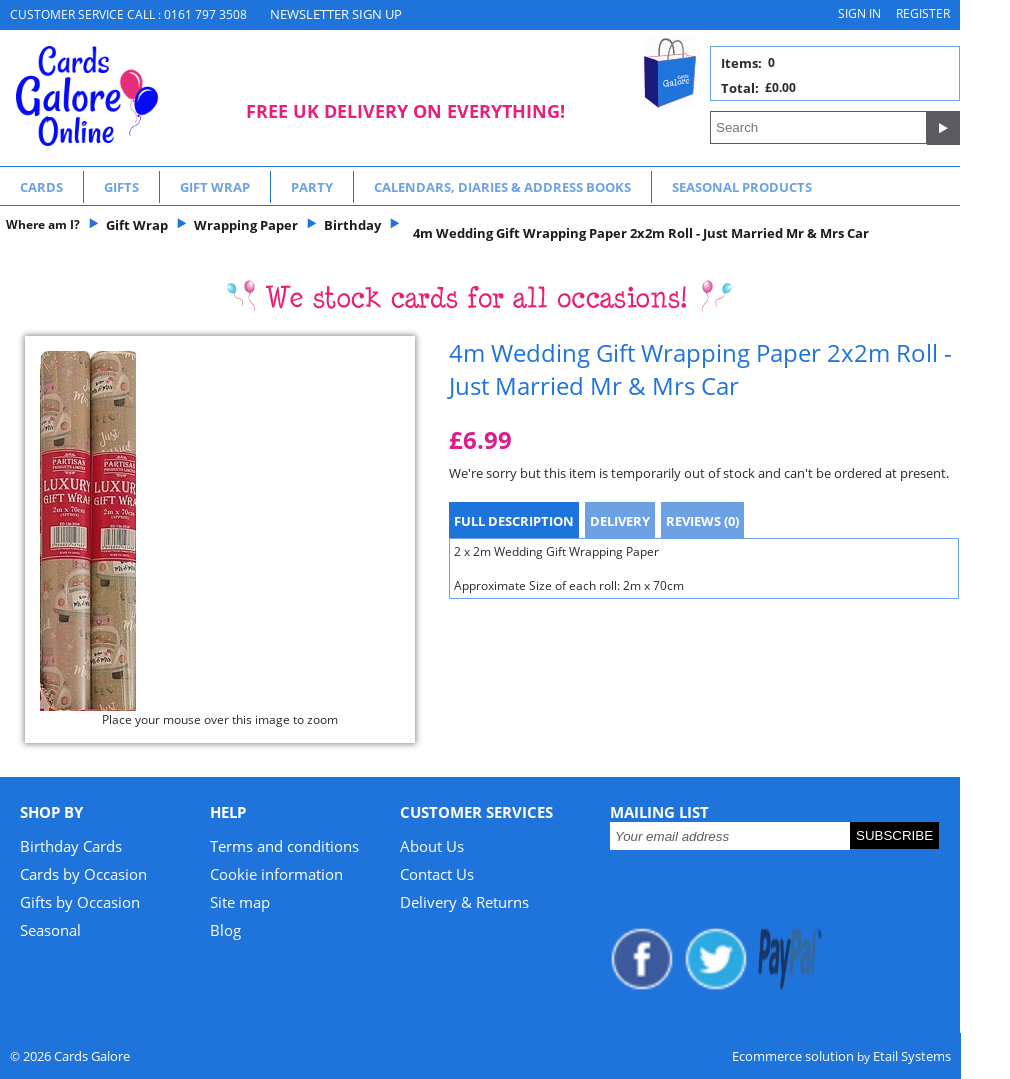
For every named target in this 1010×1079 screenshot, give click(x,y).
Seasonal (50, 930)
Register (923, 13)
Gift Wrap (215, 187)
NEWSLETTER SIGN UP (336, 14)
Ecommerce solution (793, 1056)
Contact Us (437, 874)
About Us (432, 846)
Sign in (859, 13)
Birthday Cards (71, 846)
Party (312, 187)
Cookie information (276, 874)
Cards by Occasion (83, 874)
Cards (41, 187)
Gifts (121, 187)
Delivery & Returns (464, 902)
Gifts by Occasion (80, 902)
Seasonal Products (742, 187)
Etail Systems (912, 1056)
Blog (225, 930)
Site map (240, 902)
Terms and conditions (284, 846)
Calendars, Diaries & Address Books (502, 187)
